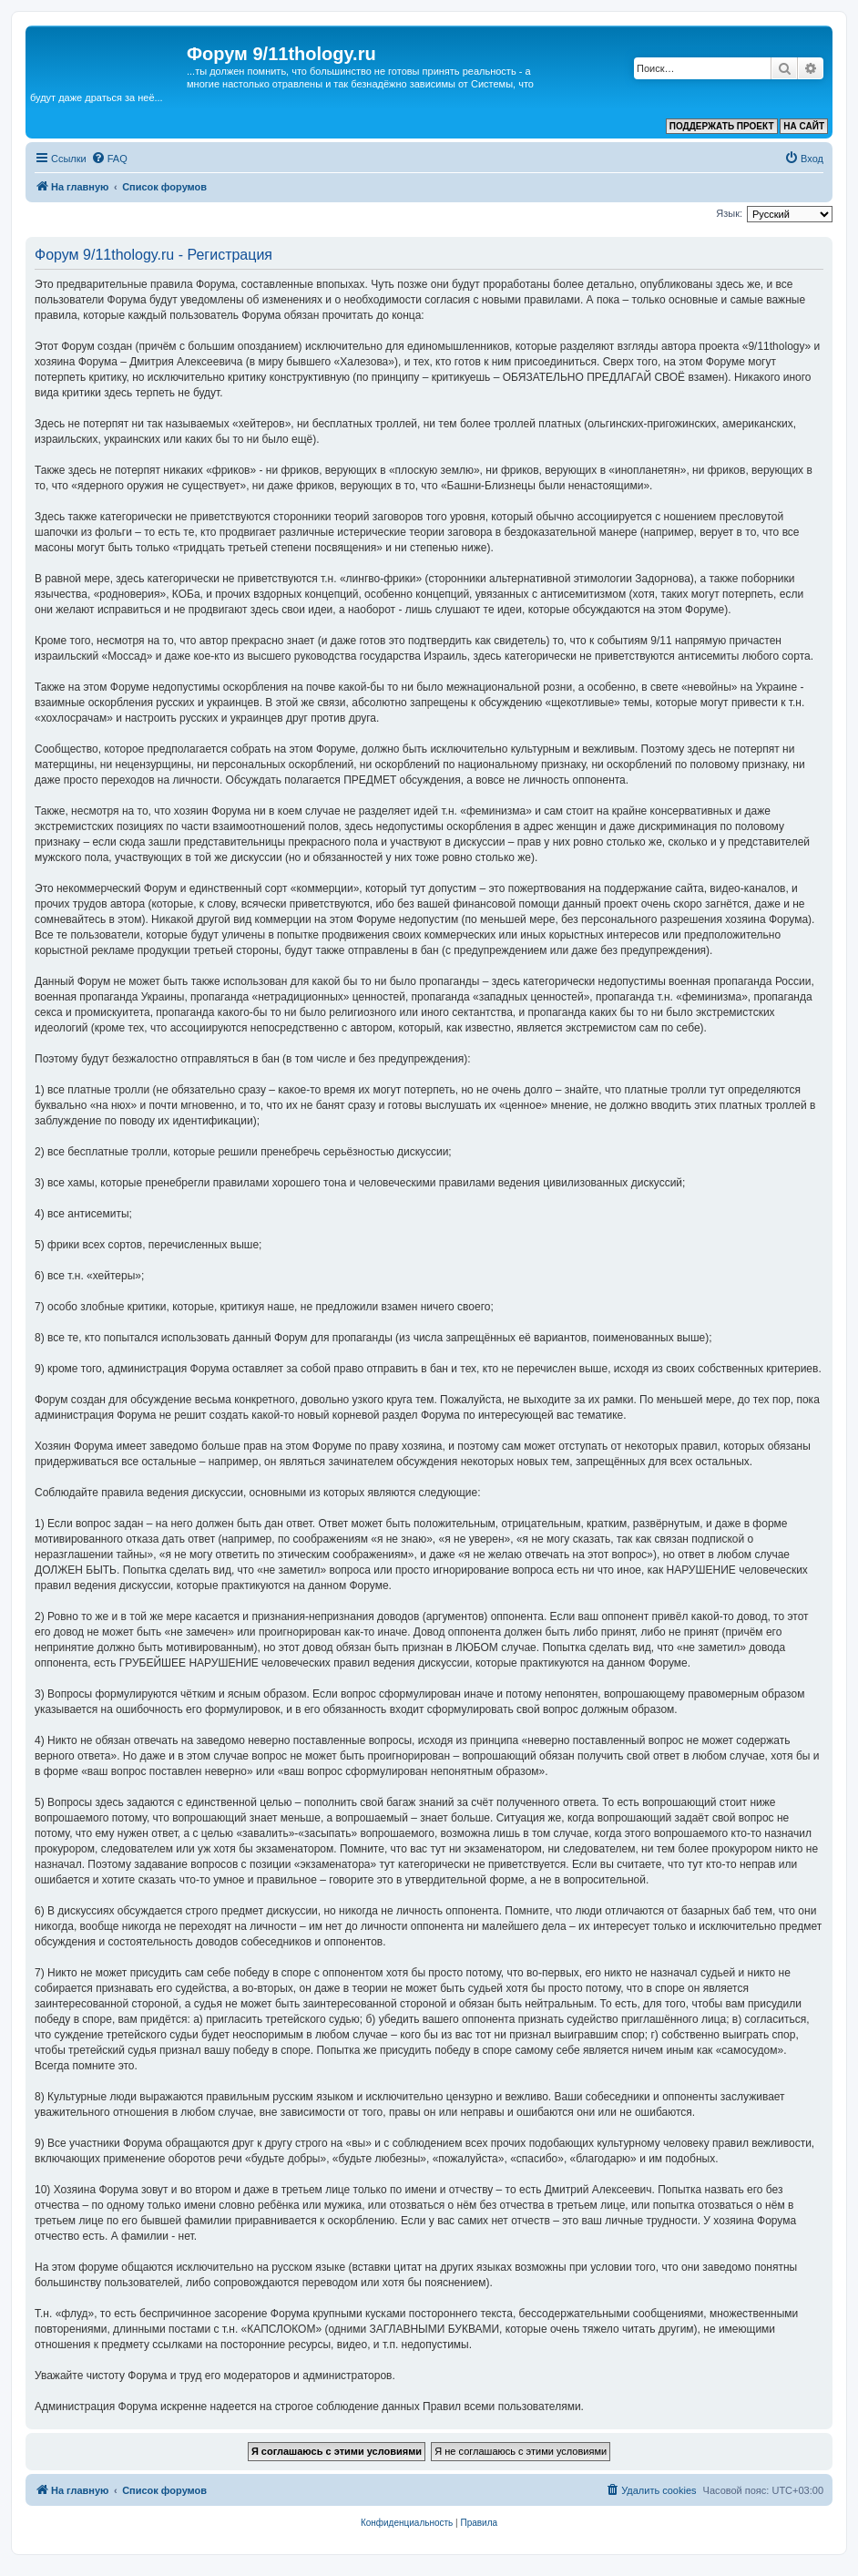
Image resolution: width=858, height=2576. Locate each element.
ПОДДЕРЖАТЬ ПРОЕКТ (721, 126)
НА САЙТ (803, 126)
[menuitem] (109, 158)
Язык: (729, 213)
